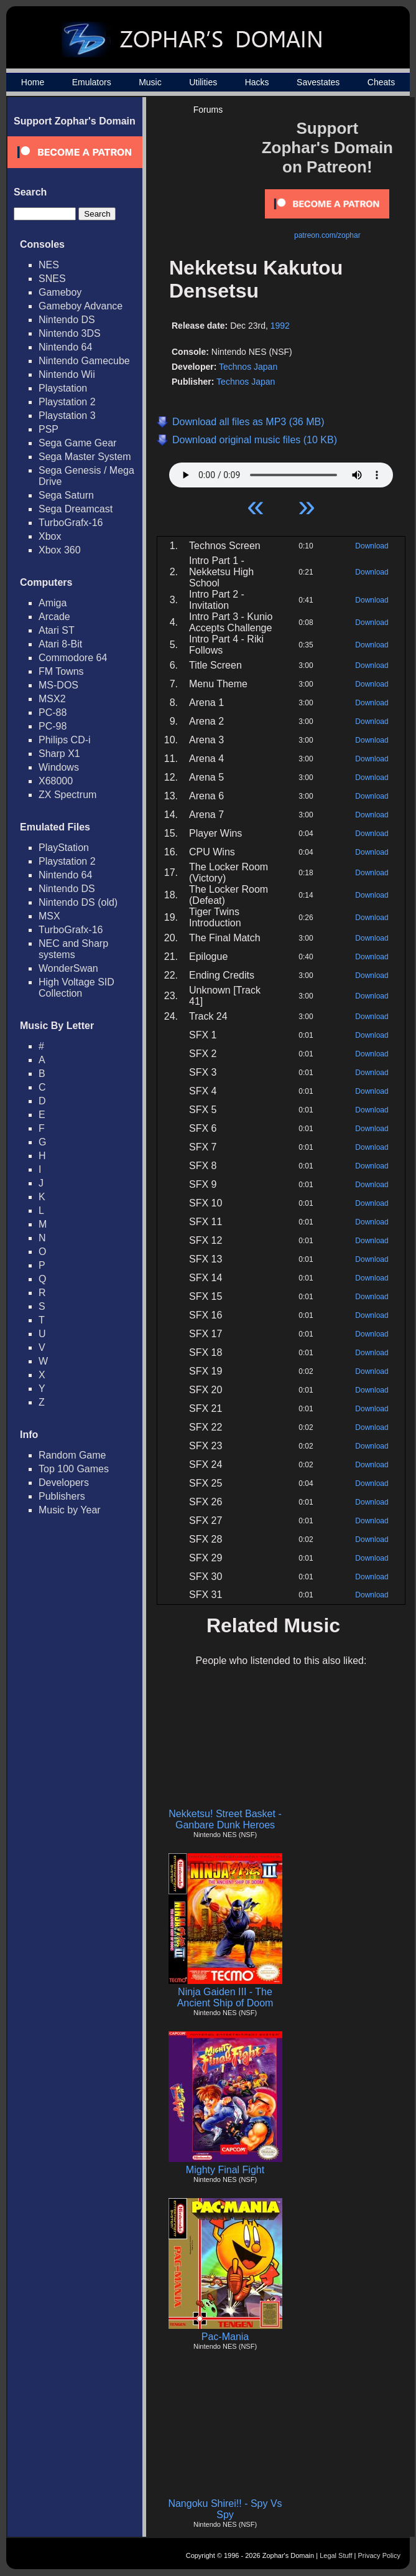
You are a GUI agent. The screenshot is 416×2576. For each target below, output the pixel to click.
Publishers (62, 1496)
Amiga (53, 603)
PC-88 (53, 712)
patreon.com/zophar (327, 235)
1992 (280, 326)
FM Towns (61, 671)
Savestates (318, 82)
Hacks (257, 82)
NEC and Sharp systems (73, 949)
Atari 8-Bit (60, 644)
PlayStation (64, 847)
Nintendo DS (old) (78, 902)
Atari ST (57, 630)
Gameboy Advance (80, 306)
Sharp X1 (59, 753)
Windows (59, 767)
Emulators (91, 82)
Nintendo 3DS (70, 333)
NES (49, 265)
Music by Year (70, 1510)
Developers (64, 1482)
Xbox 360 (60, 550)
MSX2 (52, 698)
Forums (208, 110)
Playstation (63, 388)
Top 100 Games (74, 1469)
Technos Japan (248, 367)
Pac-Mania (225, 2336)
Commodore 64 (73, 657)
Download (371, 546)
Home (32, 82)
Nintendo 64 (65, 347)
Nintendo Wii (67, 374)
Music (150, 82)
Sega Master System (85, 456)
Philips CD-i (65, 740)
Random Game (72, 1455)
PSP (48, 429)
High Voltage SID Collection (76, 988)
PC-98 (53, 726)
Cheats (381, 82)
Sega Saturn (66, 495)
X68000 (56, 781)
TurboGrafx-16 (71, 522)
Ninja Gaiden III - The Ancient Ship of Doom (225, 1997)
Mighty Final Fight (225, 2170)
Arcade (54, 616)
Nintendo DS (67, 319)
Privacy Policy (379, 2555)
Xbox (50, 536)
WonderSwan (68, 968)
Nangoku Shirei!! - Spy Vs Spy (225, 2509)
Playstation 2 (67, 402)
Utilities (203, 82)
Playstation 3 (67, 415)
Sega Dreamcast (76, 509)
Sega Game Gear (77, 443)
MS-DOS (58, 685)
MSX (49, 916)
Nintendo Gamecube (84, 360)
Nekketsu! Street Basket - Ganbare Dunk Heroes (225, 1819)
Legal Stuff (336, 2555)
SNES (52, 278)
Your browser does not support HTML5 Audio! (281, 471)
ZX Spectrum (67, 794)
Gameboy (60, 292)
